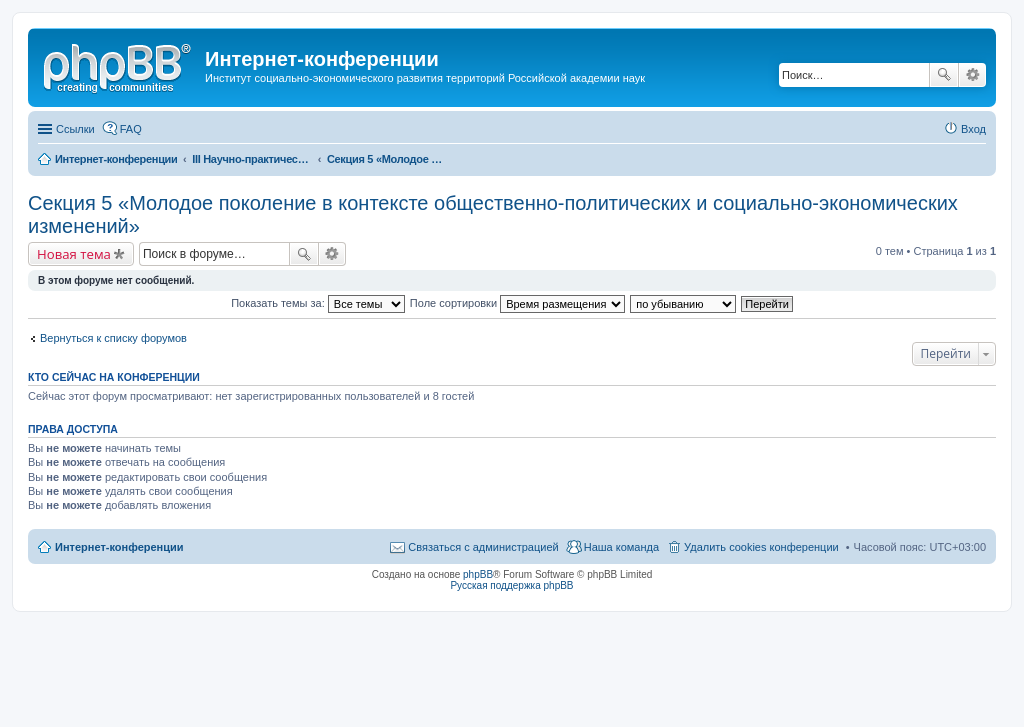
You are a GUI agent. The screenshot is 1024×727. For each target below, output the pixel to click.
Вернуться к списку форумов (113, 338)
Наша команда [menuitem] (621, 547)
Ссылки (75, 129)
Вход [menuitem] (973, 129)
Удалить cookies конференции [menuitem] (761, 547)
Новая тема (74, 254)
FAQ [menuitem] (131, 129)
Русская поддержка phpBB (511, 585)
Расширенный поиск (972, 75)
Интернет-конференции (119, 547)
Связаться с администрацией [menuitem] (483, 547)
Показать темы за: (318, 303)
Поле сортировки (517, 303)
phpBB (478, 574)
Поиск (944, 75)
